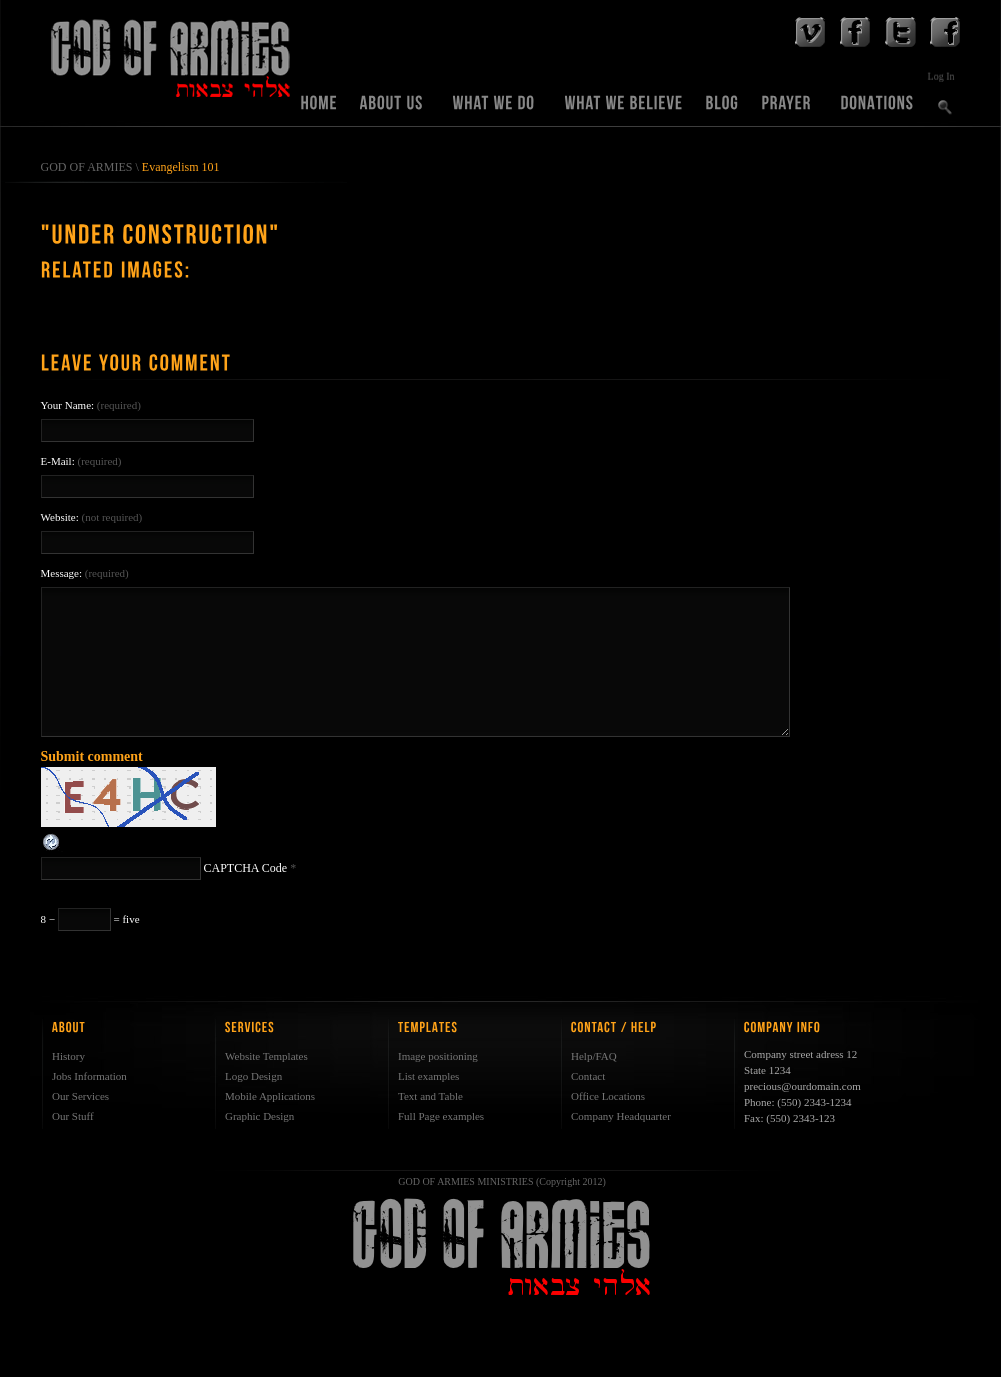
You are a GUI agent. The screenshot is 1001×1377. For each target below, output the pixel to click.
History (68, 1056)
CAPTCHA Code (246, 868)
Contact (588, 1076)
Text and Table (430, 1096)
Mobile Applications (270, 1096)
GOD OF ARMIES (87, 167)
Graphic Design (259, 1116)
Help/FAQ (594, 1056)
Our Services (80, 1096)
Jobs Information (89, 1076)
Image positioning (438, 1056)
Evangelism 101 (181, 167)
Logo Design (253, 1076)
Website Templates (266, 1056)
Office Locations (608, 1096)
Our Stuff (73, 1116)
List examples (428, 1076)
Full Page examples (441, 1116)
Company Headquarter (621, 1116)
